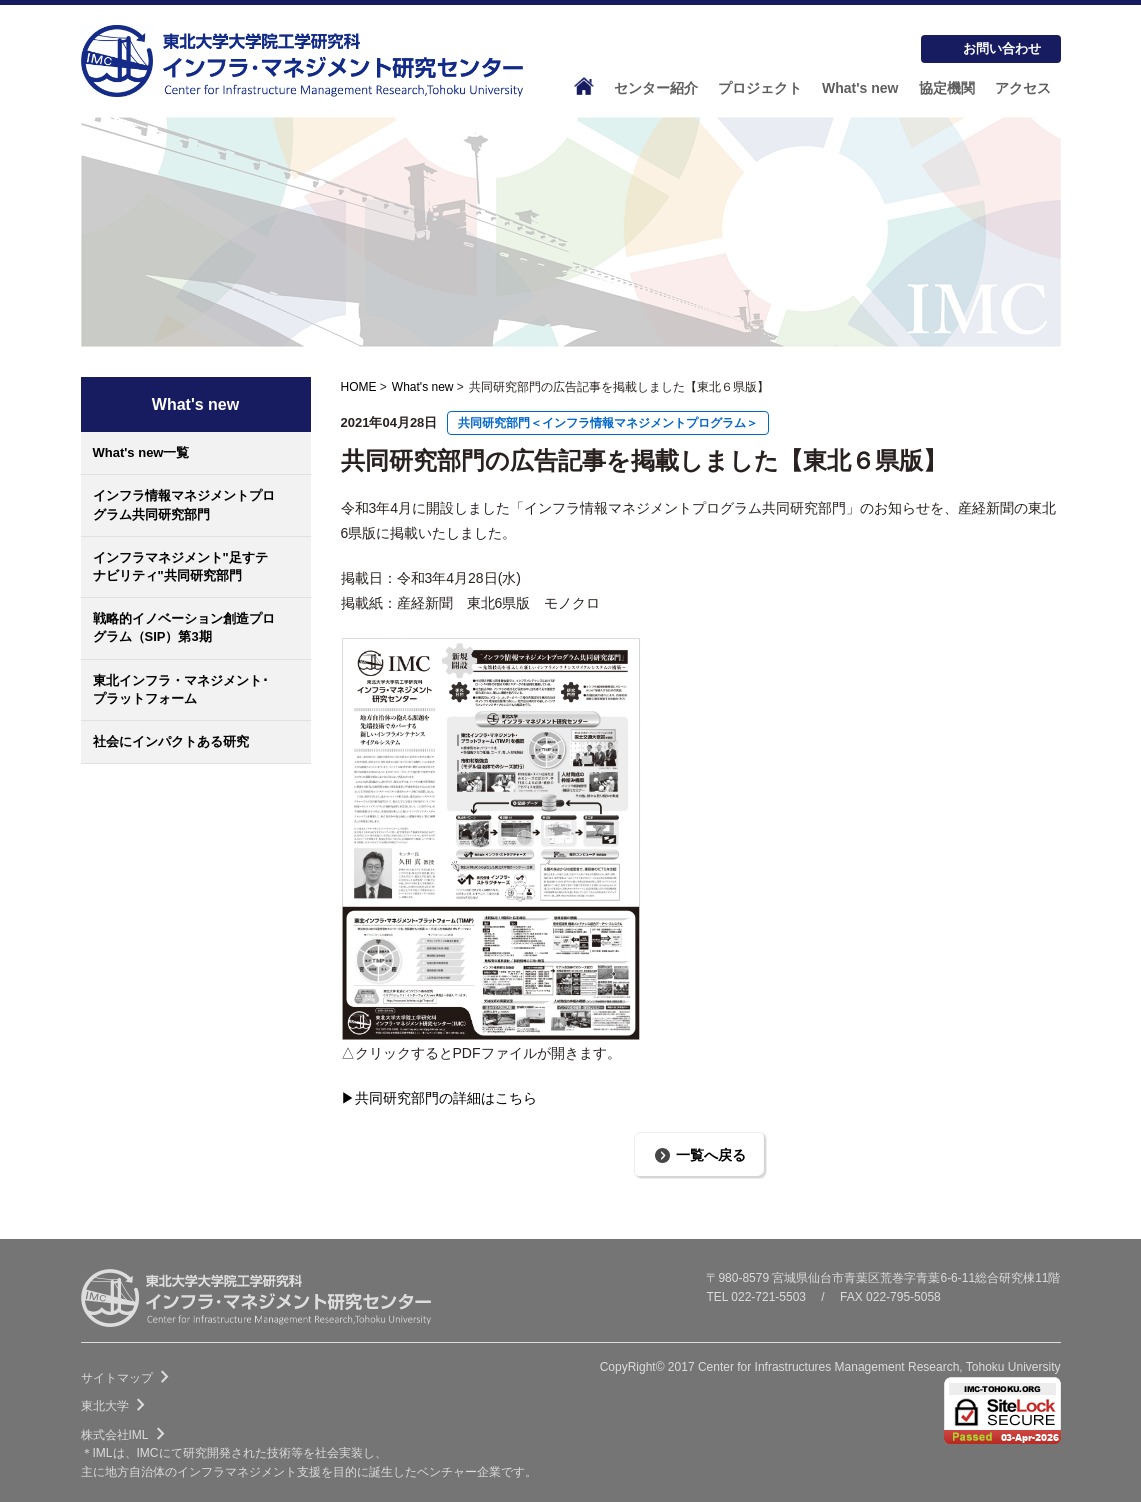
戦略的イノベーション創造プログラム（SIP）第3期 (184, 627)
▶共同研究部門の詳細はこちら (439, 1098)
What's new (423, 387)
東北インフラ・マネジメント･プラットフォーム (181, 689)
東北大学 (117, 1406)
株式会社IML (127, 1435)
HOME (359, 387)
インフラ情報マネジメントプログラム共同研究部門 (184, 504)
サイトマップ (129, 1378)
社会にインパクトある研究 (171, 741)
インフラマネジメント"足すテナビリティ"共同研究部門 (180, 566)
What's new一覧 (141, 452)
